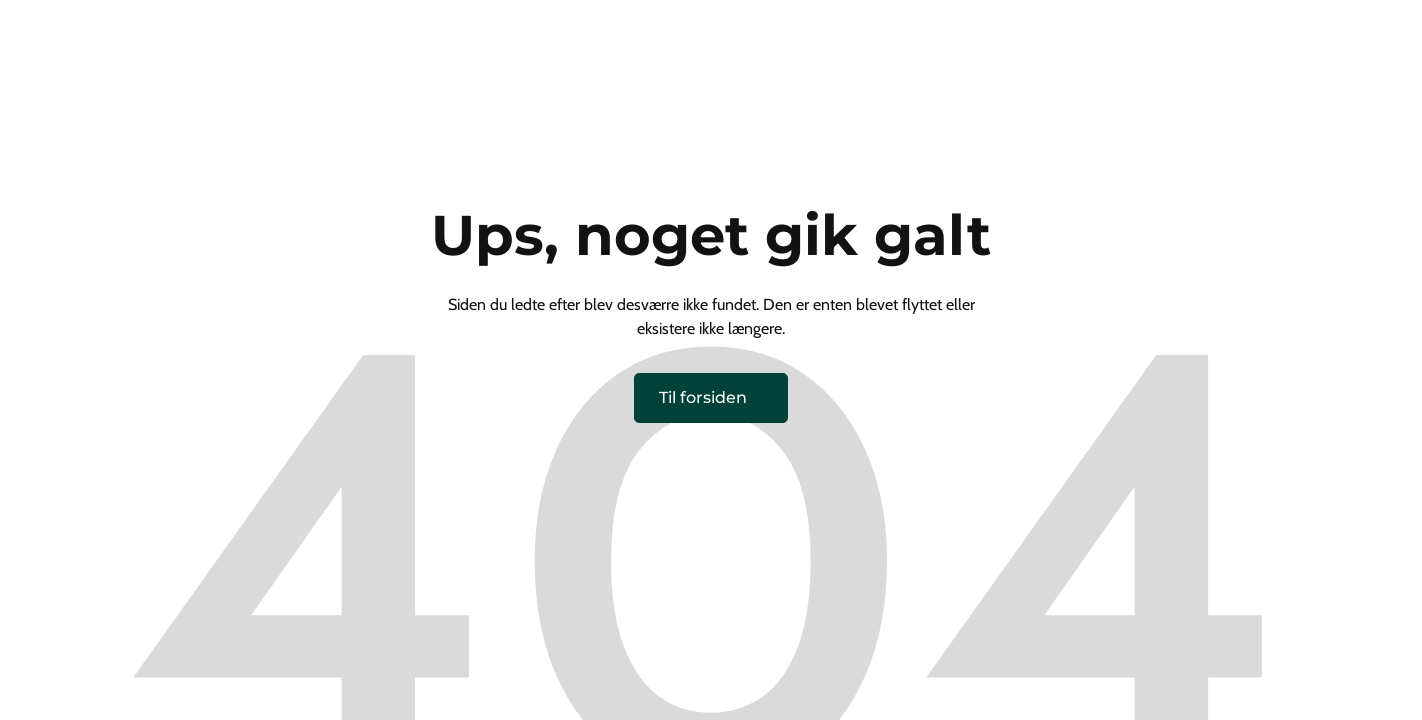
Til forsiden (703, 397)
